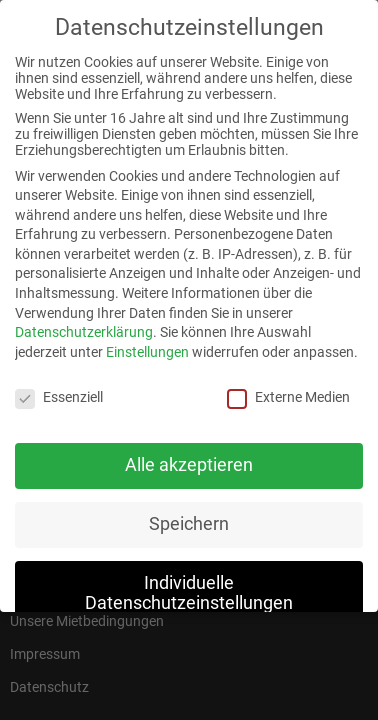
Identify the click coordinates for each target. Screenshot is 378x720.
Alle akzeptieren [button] (189, 457)
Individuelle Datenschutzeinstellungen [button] (189, 585)
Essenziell (59, 389)
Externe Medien (288, 389)
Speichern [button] (189, 516)
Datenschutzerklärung (84, 324)
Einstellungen (147, 344)
